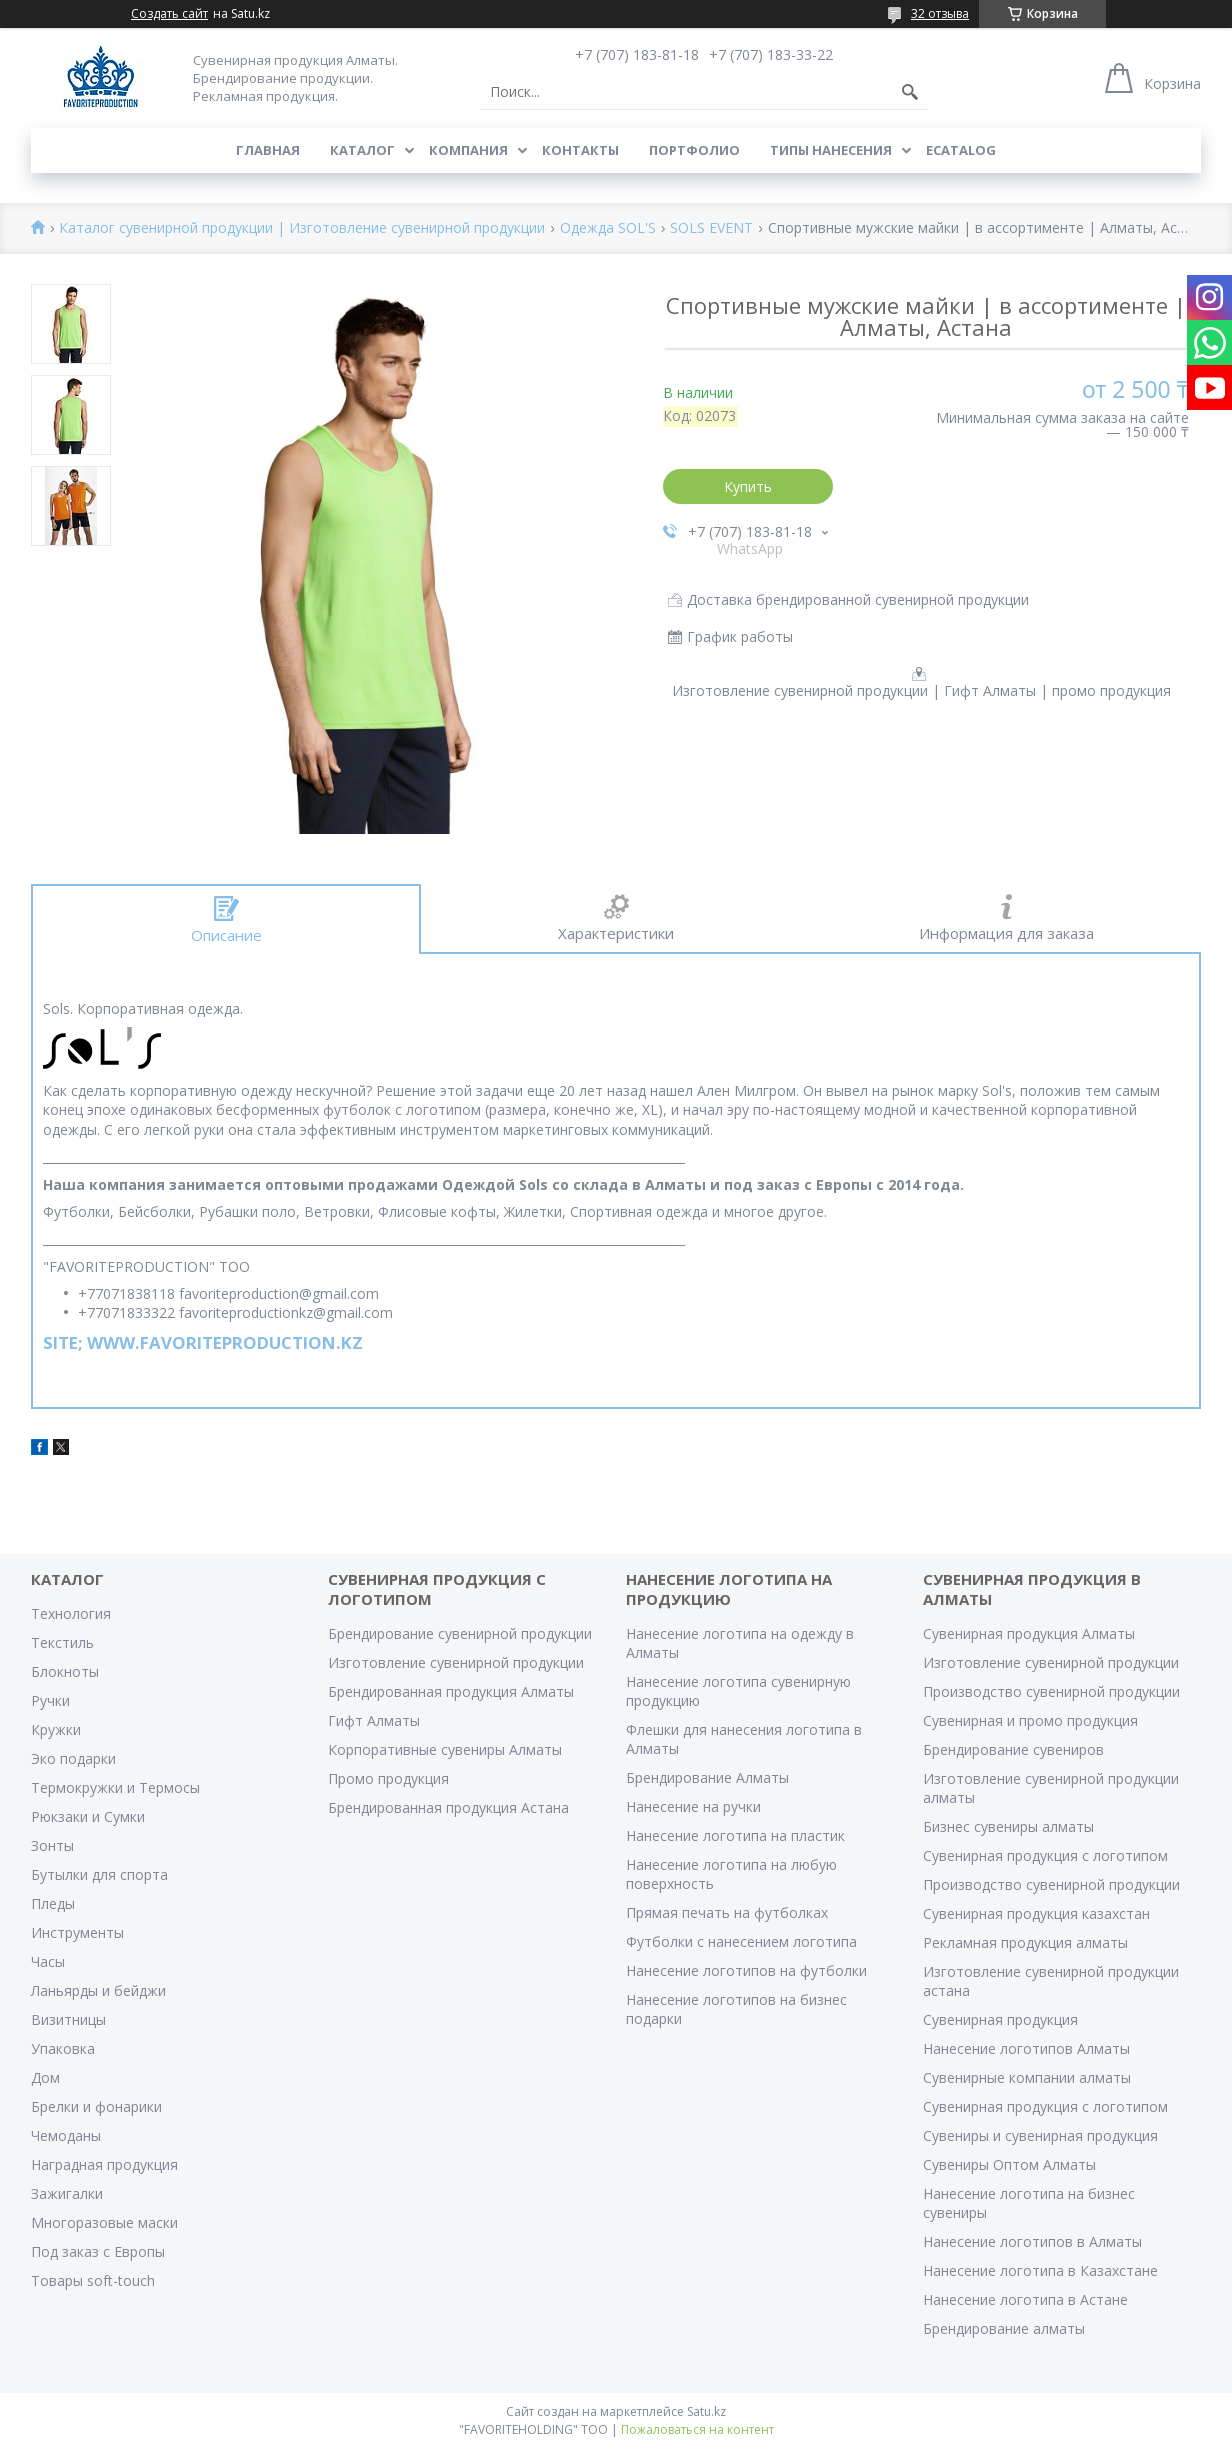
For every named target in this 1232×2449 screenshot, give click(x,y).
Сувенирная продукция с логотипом (1045, 1855)
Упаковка (63, 2048)
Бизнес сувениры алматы (1008, 1826)
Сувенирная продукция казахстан (1036, 1913)
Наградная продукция (104, 2164)
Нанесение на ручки (693, 1806)
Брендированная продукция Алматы (451, 1691)
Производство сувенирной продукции (1051, 1691)
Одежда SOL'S (608, 228)
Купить (748, 486)
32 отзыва (940, 13)
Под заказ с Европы (98, 2251)
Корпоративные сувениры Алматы (445, 1749)
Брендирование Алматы (707, 1777)
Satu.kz (706, 2411)
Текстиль (62, 1642)
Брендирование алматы (1004, 2328)
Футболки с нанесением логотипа (741, 1941)
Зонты (52, 1845)
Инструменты (77, 1932)
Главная (268, 150)
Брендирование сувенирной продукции (460, 1633)
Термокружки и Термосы (115, 1787)
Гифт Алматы (374, 1720)
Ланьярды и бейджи (98, 1990)
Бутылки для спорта (99, 1874)
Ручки (50, 1700)
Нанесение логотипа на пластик (735, 1835)
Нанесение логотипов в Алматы (1032, 2241)
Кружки (56, 1729)
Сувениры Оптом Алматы (1009, 2164)
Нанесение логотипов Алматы (1026, 2048)
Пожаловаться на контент (697, 2429)
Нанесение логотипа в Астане (1025, 2299)
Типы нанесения (831, 150)
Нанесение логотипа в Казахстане (1040, 2270)
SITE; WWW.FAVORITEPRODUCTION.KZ (203, 1342)
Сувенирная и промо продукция (1030, 1720)
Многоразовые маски (104, 2222)
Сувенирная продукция (1000, 2019)
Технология (71, 1613)
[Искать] (910, 92)
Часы (48, 1961)
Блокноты (65, 1671)
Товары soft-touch (93, 2280)
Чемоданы (66, 2135)
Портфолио (694, 150)
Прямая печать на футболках (727, 1912)
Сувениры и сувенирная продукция (1040, 2135)
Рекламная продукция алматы (1025, 1942)
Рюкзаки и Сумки (88, 1816)
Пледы (53, 1903)
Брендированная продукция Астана (448, 1807)
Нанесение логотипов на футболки (746, 1970)
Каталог (362, 150)
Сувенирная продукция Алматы (1029, 1633)
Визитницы (68, 2019)
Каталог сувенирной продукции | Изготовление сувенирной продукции (302, 228)
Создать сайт (169, 14)
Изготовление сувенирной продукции (456, 1662)
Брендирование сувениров (1013, 1749)
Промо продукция (388, 1778)
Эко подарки (73, 1758)
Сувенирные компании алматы (1027, 2077)
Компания (468, 150)
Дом (45, 2077)
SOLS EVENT (711, 228)
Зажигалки (67, 2193)
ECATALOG (961, 150)
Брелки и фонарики (96, 2106)
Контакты (580, 150)
